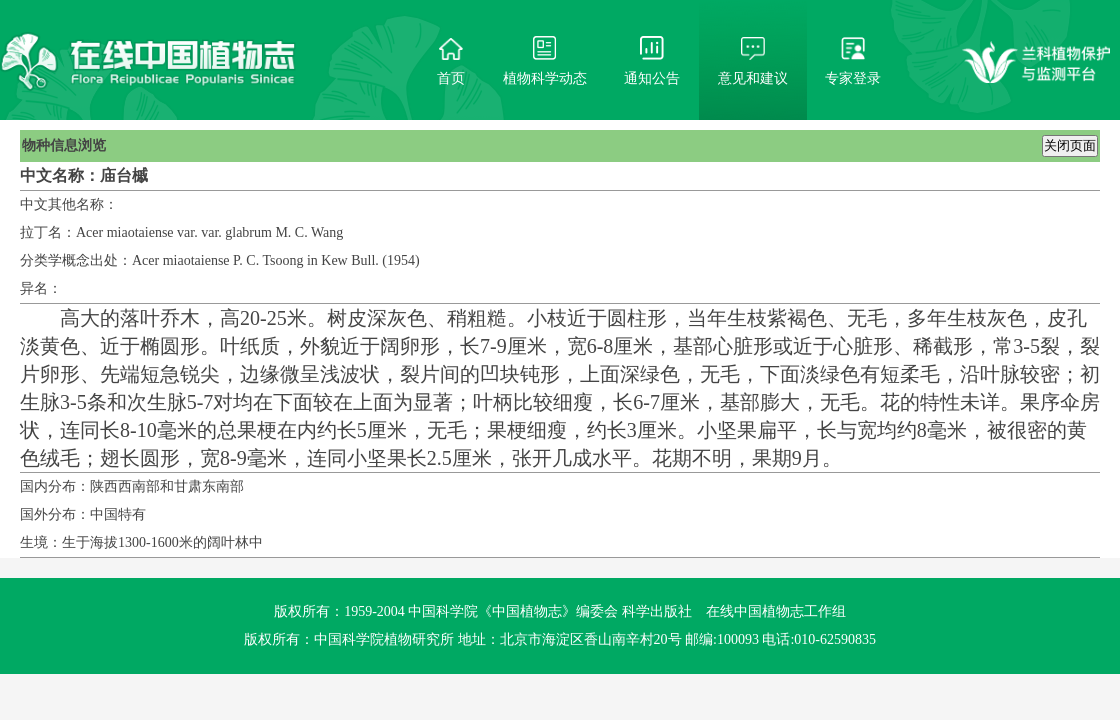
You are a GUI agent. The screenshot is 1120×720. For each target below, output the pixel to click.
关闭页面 (1070, 145)
